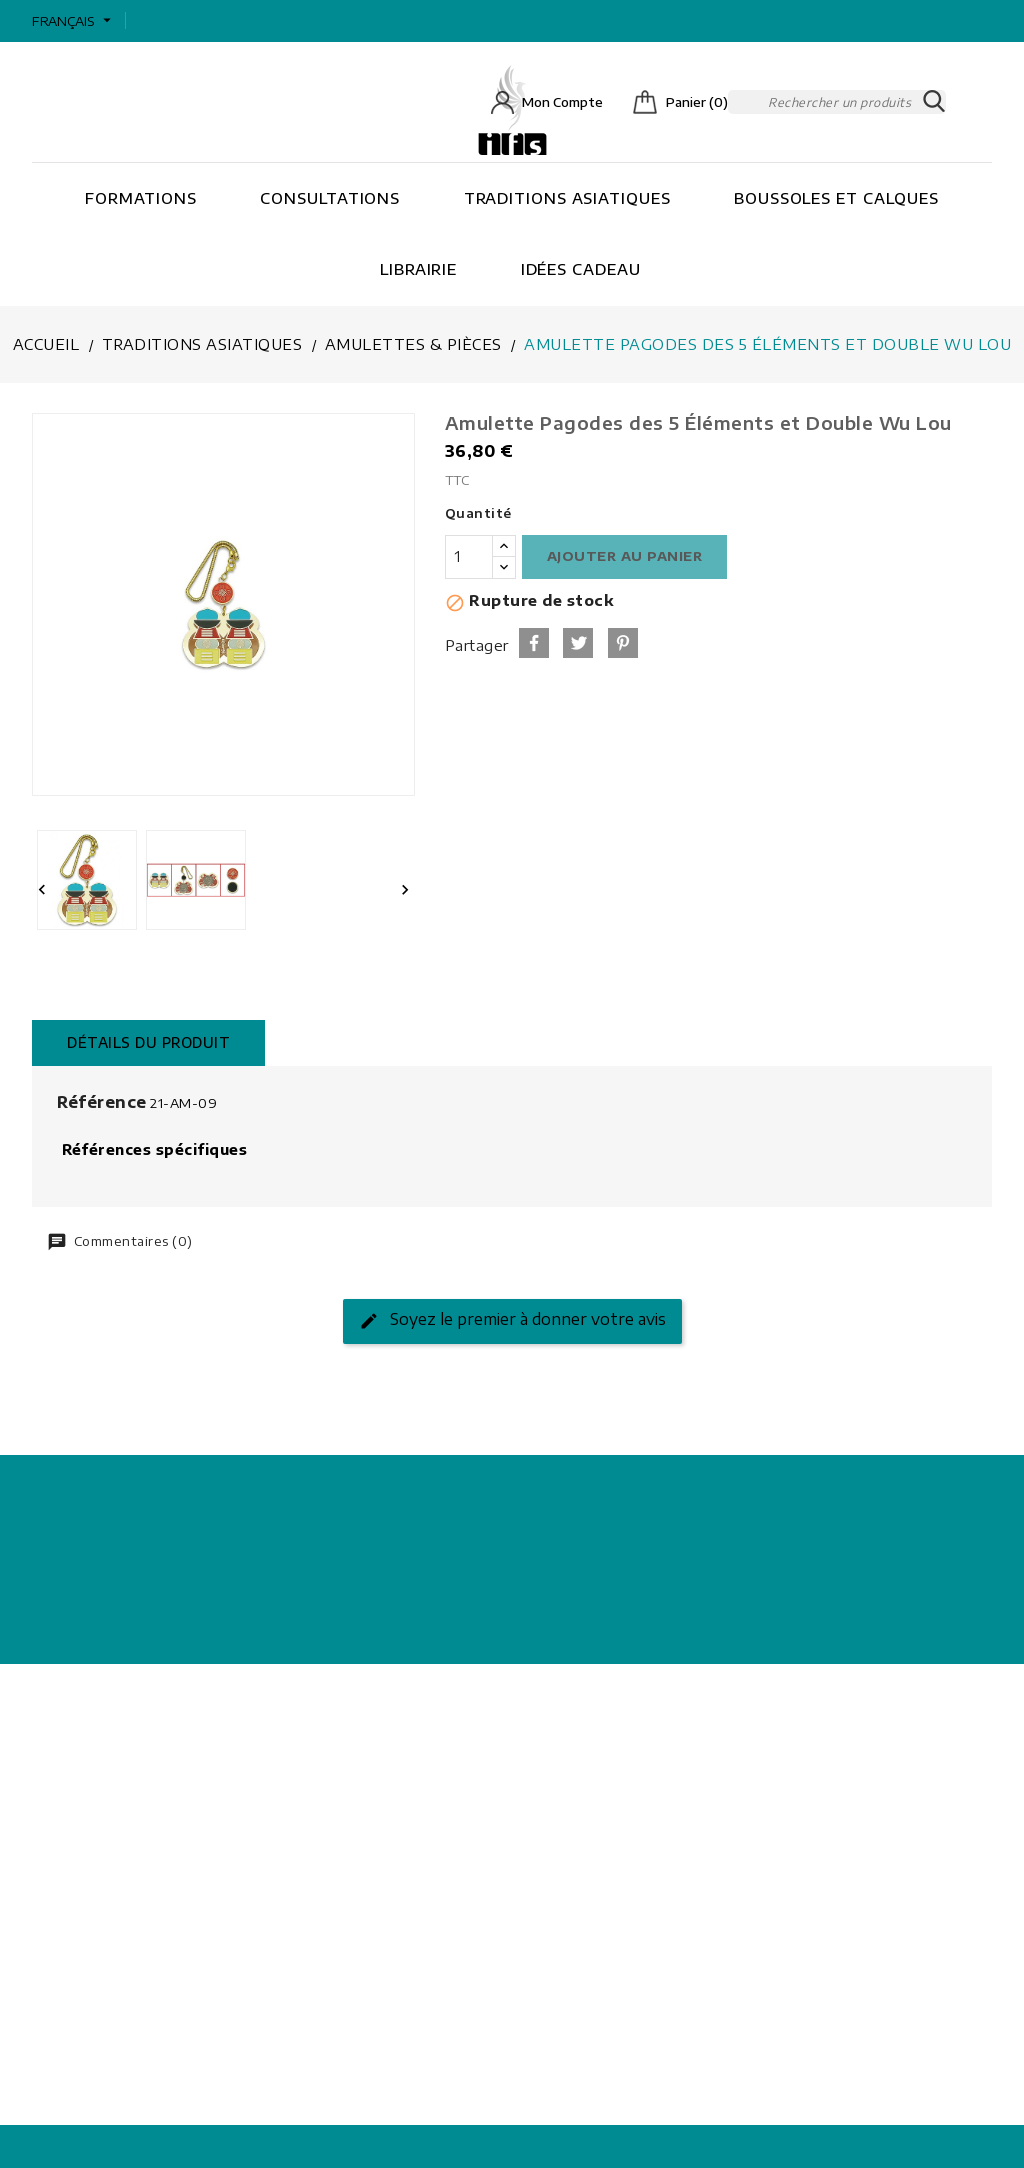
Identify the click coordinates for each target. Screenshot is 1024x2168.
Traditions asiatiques (567, 198)
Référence (102, 1102)
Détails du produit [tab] (148, 1042)
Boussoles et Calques (836, 198)
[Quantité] (469, 557)
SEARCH (934, 102)
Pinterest (623, 643)
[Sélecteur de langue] (74, 21)
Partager (534, 643)
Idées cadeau (581, 269)
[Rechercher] (837, 102)
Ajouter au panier (625, 556)
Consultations (330, 198)
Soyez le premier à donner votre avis (512, 1321)
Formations (141, 198)
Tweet (578, 643)
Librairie (418, 269)
